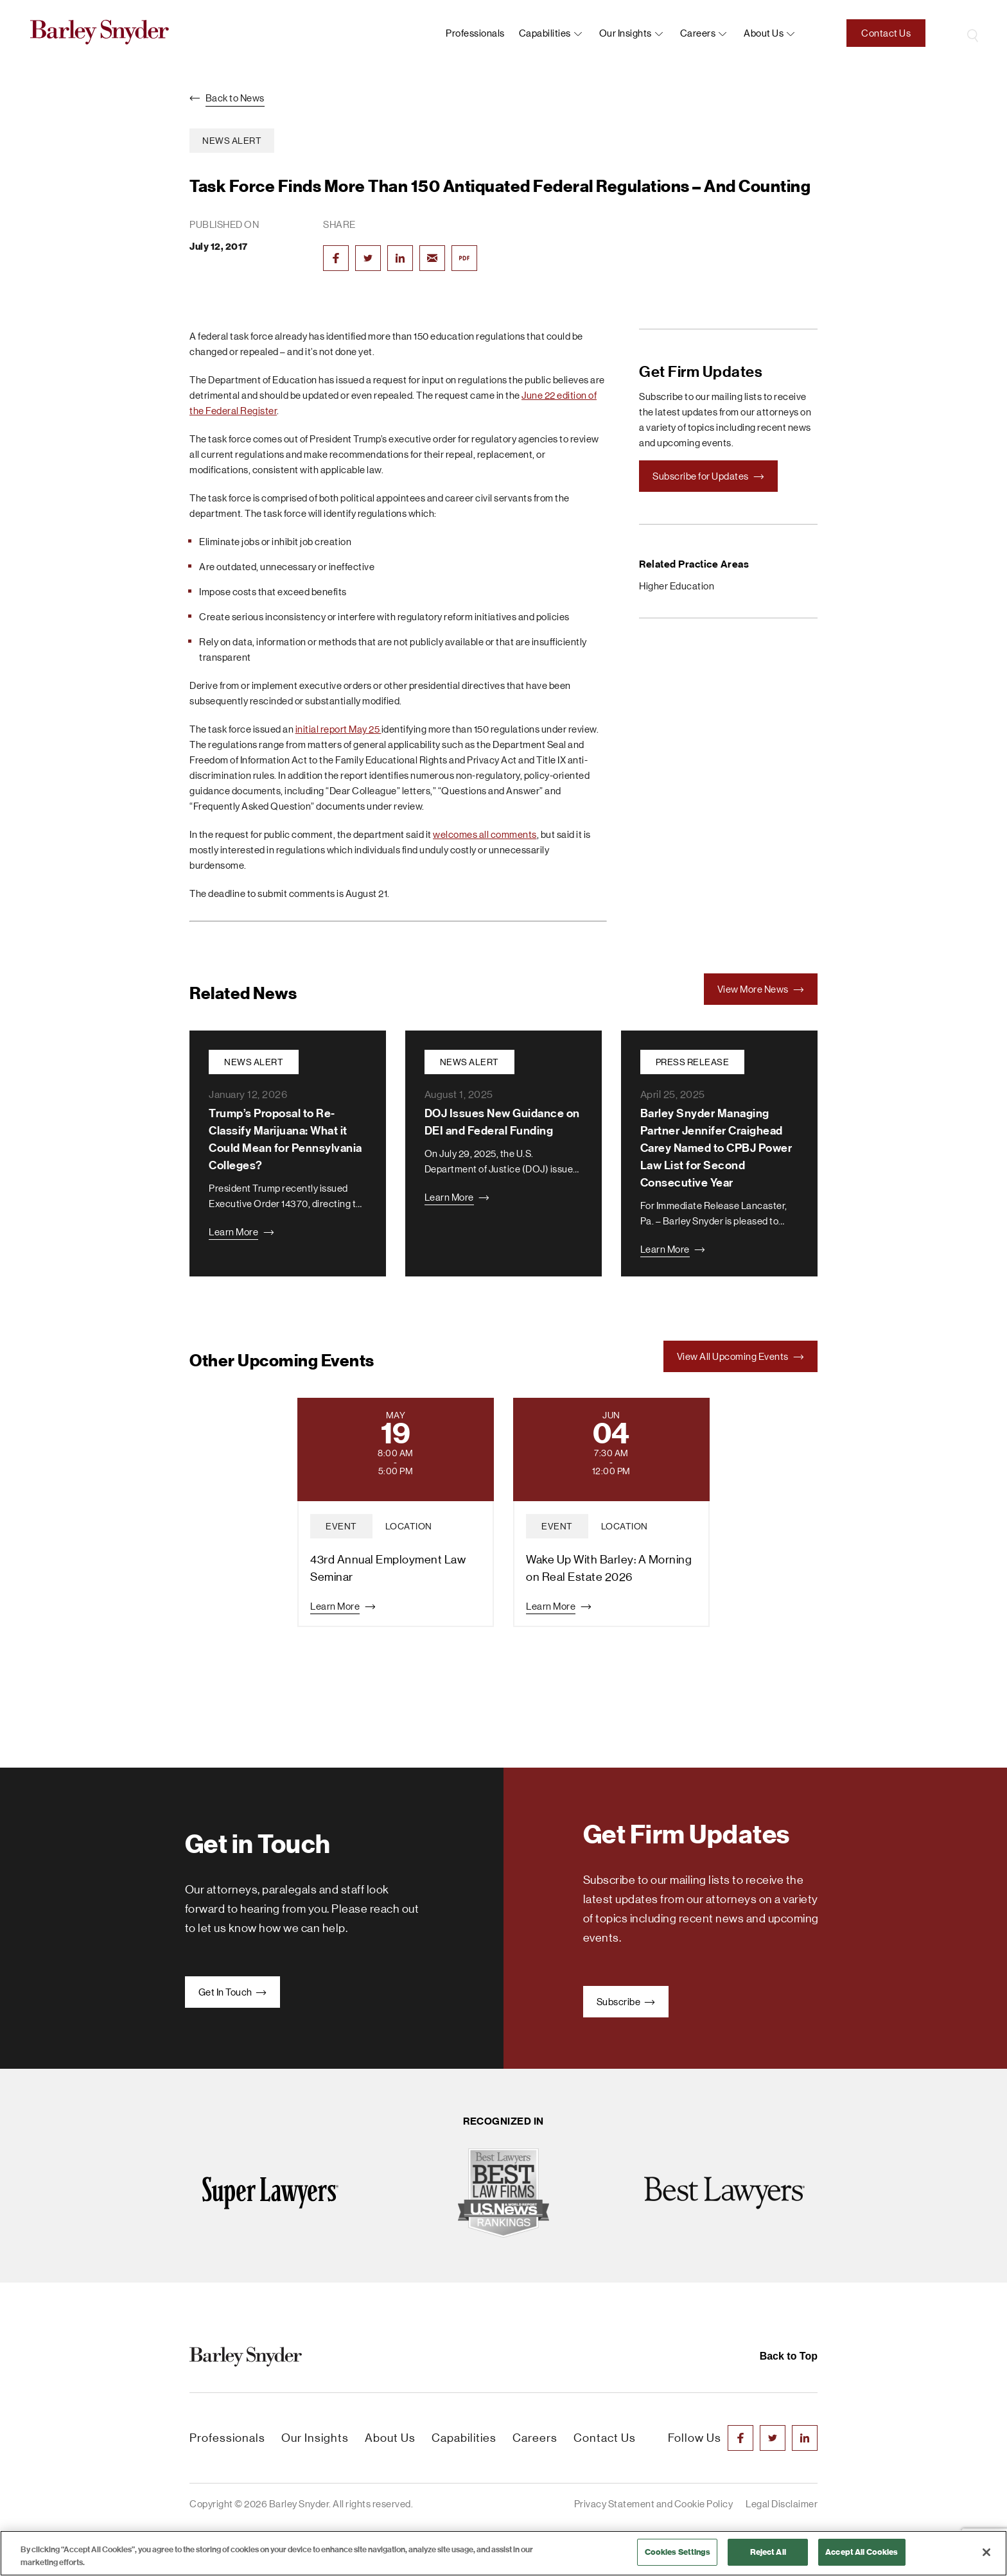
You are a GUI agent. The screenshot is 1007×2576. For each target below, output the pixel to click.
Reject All (768, 2552)
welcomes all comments (485, 834)
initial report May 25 (338, 729)
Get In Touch (232, 1992)
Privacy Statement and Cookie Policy (653, 2503)
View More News (761, 989)
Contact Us (886, 33)
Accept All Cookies (861, 2552)
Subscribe (626, 2001)
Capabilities (545, 33)
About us (764, 33)
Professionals (475, 33)
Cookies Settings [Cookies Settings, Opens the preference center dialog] (677, 2552)
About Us (390, 2438)
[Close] (986, 2552)
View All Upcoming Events (741, 1356)
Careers (698, 33)
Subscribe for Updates (708, 476)
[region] (503, 2553)
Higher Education (676, 585)
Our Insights (625, 33)
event (341, 1526)
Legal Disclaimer (782, 2503)
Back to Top (789, 2356)
